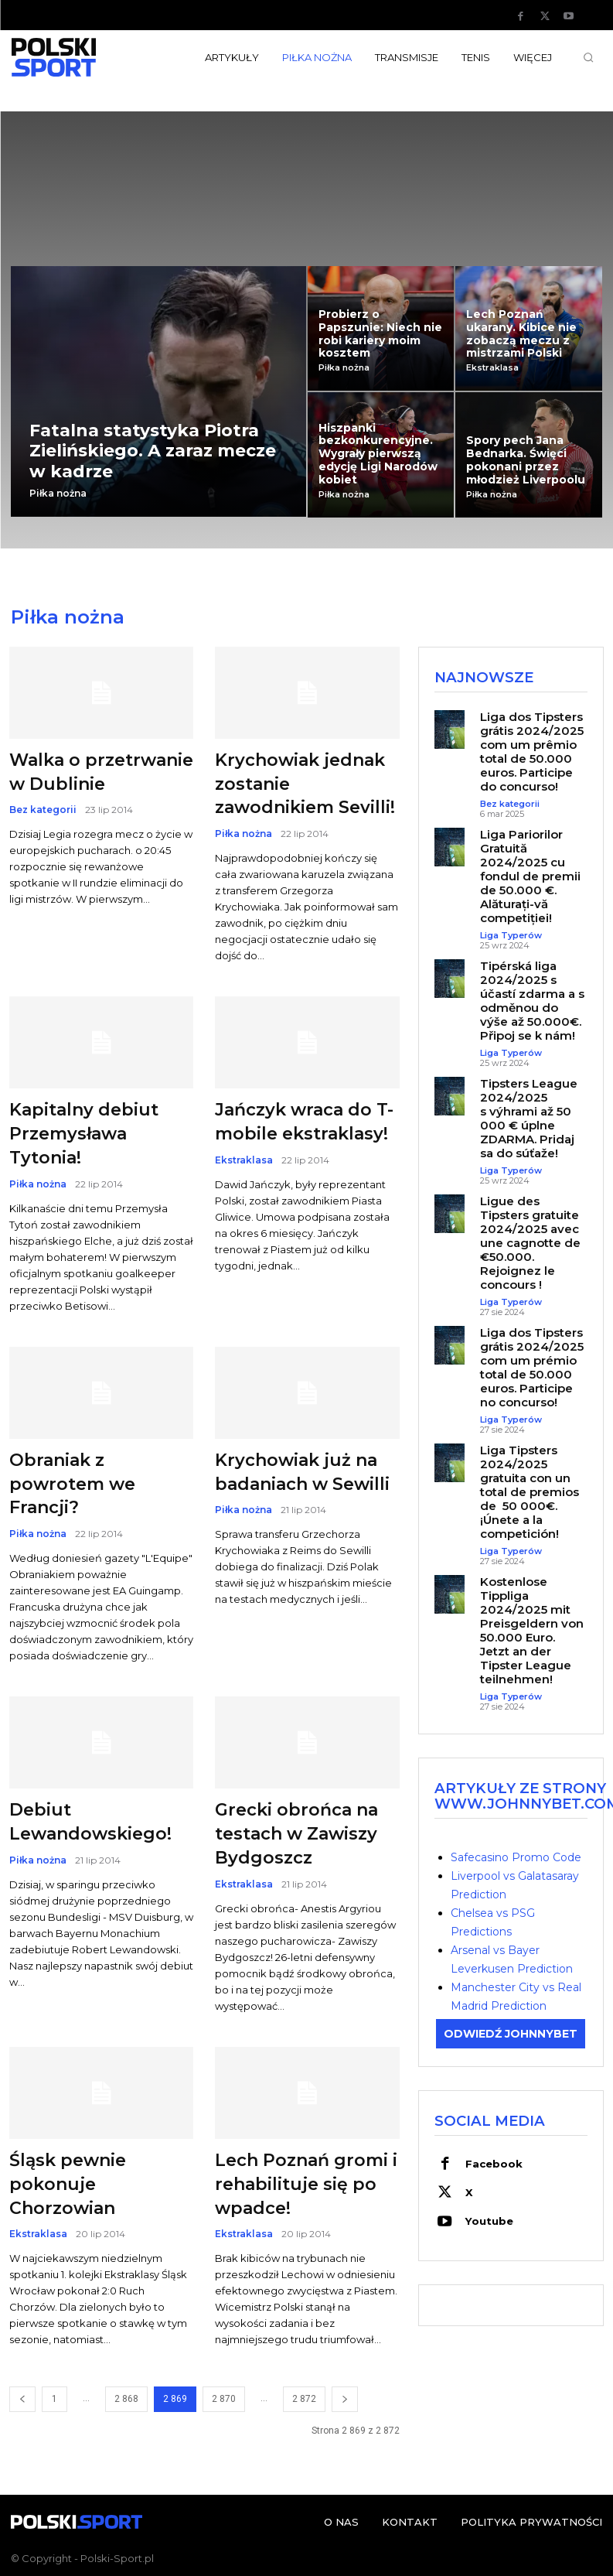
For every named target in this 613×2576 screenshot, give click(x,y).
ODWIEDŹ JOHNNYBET (510, 2033)
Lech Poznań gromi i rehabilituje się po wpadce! (306, 2184)
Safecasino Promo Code (516, 1857)
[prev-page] (22, 2399)
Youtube (488, 2218)
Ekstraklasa (492, 368)
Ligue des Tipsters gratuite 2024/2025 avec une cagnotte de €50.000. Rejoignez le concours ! (530, 1243)
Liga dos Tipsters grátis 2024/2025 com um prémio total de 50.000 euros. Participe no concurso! (532, 1367)
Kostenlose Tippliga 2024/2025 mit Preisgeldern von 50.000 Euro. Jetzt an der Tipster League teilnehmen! (532, 1630)
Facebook (493, 2162)
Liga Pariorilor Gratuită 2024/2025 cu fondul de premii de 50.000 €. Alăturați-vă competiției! (530, 876)
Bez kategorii (43, 810)
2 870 (224, 2398)
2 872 (304, 2398)
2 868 (126, 2398)
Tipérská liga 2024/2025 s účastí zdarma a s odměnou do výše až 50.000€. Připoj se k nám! (532, 1000)
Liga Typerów (511, 935)
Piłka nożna (58, 493)
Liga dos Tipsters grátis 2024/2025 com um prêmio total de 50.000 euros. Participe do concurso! (532, 751)
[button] (588, 57)
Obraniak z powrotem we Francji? (72, 1484)
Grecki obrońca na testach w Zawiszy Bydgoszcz (296, 1833)
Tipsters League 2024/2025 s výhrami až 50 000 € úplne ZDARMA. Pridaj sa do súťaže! (528, 1118)
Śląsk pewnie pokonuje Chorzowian (67, 2184)
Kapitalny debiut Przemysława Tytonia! (83, 1133)
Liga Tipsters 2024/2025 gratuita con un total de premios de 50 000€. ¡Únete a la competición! (529, 1492)
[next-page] (345, 2399)
